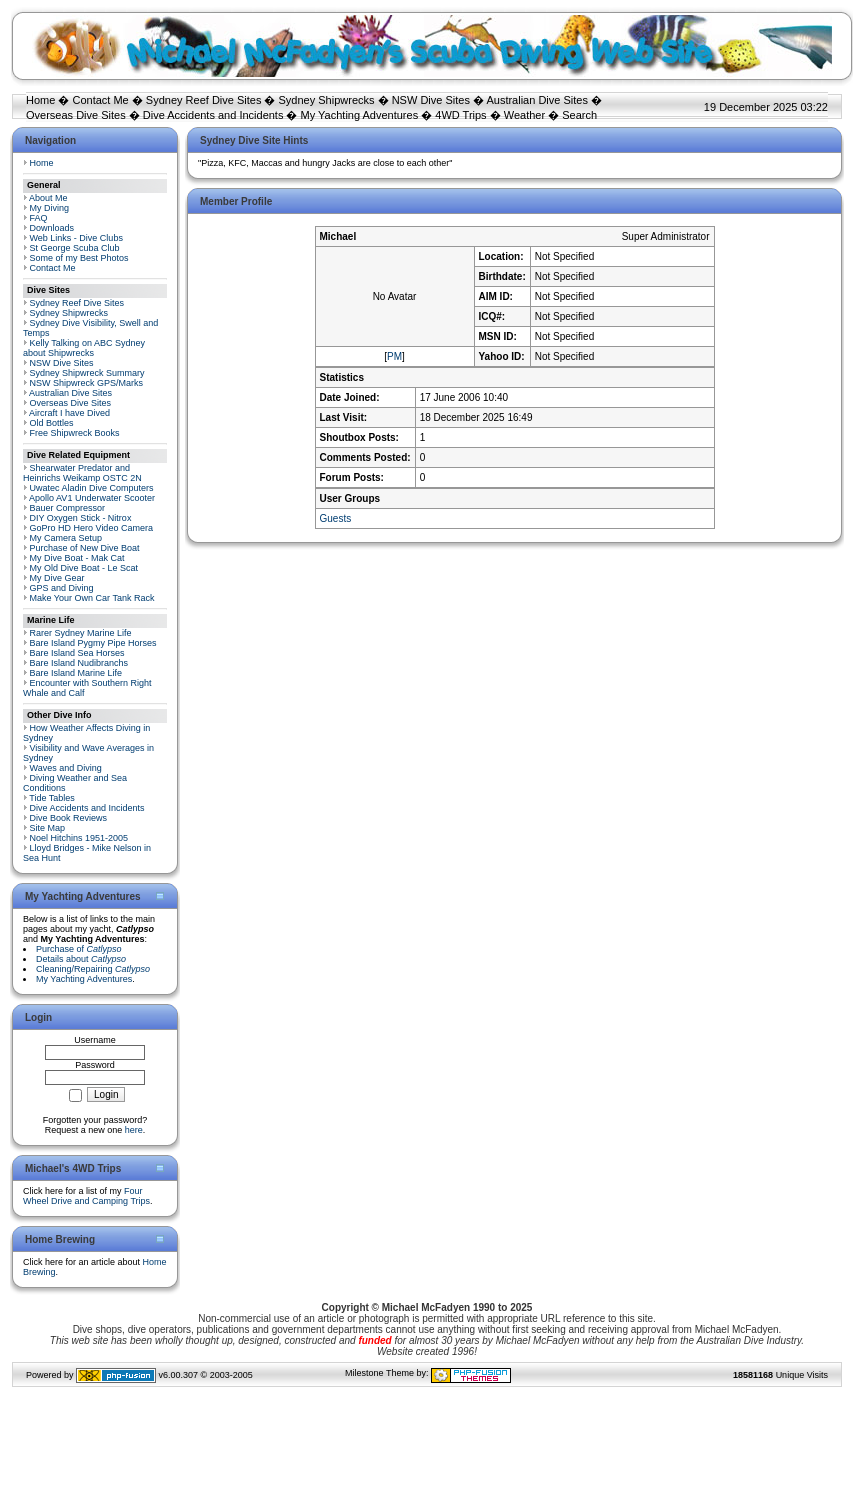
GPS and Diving (62, 588)
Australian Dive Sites (537, 100)
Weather (524, 115)
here (134, 1130)
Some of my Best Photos (79, 258)
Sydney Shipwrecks (327, 100)
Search (579, 115)
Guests (336, 518)
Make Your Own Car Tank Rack (92, 598)
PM (394, 356)
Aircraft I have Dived (69, 413)
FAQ (39, 218)
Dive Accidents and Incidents (213, 115)
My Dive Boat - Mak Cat (77, 558)
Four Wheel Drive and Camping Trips (86, 1196)
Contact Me (100, 100)
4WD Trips (460, 115)
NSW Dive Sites (431, 100)
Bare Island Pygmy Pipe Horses (93, 643)
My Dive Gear (57, 578)
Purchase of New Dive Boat (85, 548)
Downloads (52, 228)
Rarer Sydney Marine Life (81, 633)
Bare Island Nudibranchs (79, 663)
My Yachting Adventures (360, 115)
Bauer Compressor (68, 508)
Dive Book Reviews (69, 818)
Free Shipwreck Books (75, 433)
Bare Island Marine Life (76, 673)
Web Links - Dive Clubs (76, 238)
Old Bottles (52, 423)
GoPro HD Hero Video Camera (91, 528)
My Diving (50, 208)
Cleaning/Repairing (93, 969)
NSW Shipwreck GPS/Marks (87, 383)
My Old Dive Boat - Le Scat (84, 568)
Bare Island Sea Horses (77, 653)
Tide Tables (52, 798)
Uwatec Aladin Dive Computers (92, 488)
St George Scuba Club (75, 248)
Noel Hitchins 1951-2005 (79, 838)
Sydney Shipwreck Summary (87, 373)
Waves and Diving (66, 768)
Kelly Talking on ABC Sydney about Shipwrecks (84, 348)
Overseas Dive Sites (76, 115)
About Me (48, 198)
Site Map (48, 828)
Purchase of (79, 949)
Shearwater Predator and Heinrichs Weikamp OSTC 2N (82, 473)
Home (40, 100)
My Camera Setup (66, 538)
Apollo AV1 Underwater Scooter (92, 498)
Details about (81, 959)
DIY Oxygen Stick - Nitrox (81, 518)
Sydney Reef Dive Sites (204, 100)
